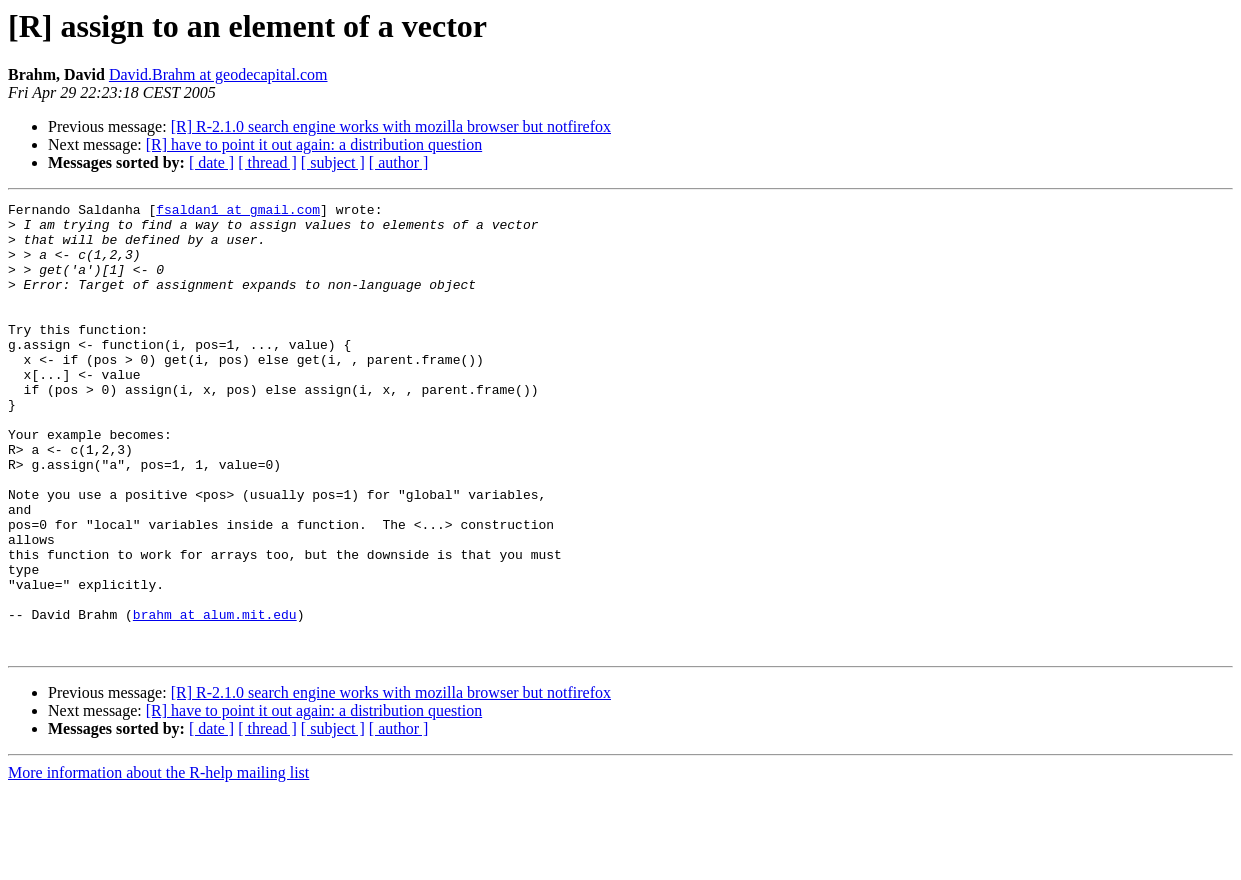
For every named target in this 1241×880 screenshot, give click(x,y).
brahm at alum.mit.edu (215, 698)
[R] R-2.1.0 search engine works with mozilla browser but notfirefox (391, 126)
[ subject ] (333, 162)
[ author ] (399, 162)
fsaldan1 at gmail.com (238, 212)
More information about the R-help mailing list (158, 862)
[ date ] (211, 162)
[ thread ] (267, 162)
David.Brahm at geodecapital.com (218, 74)
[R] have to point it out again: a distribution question (314, 144)
